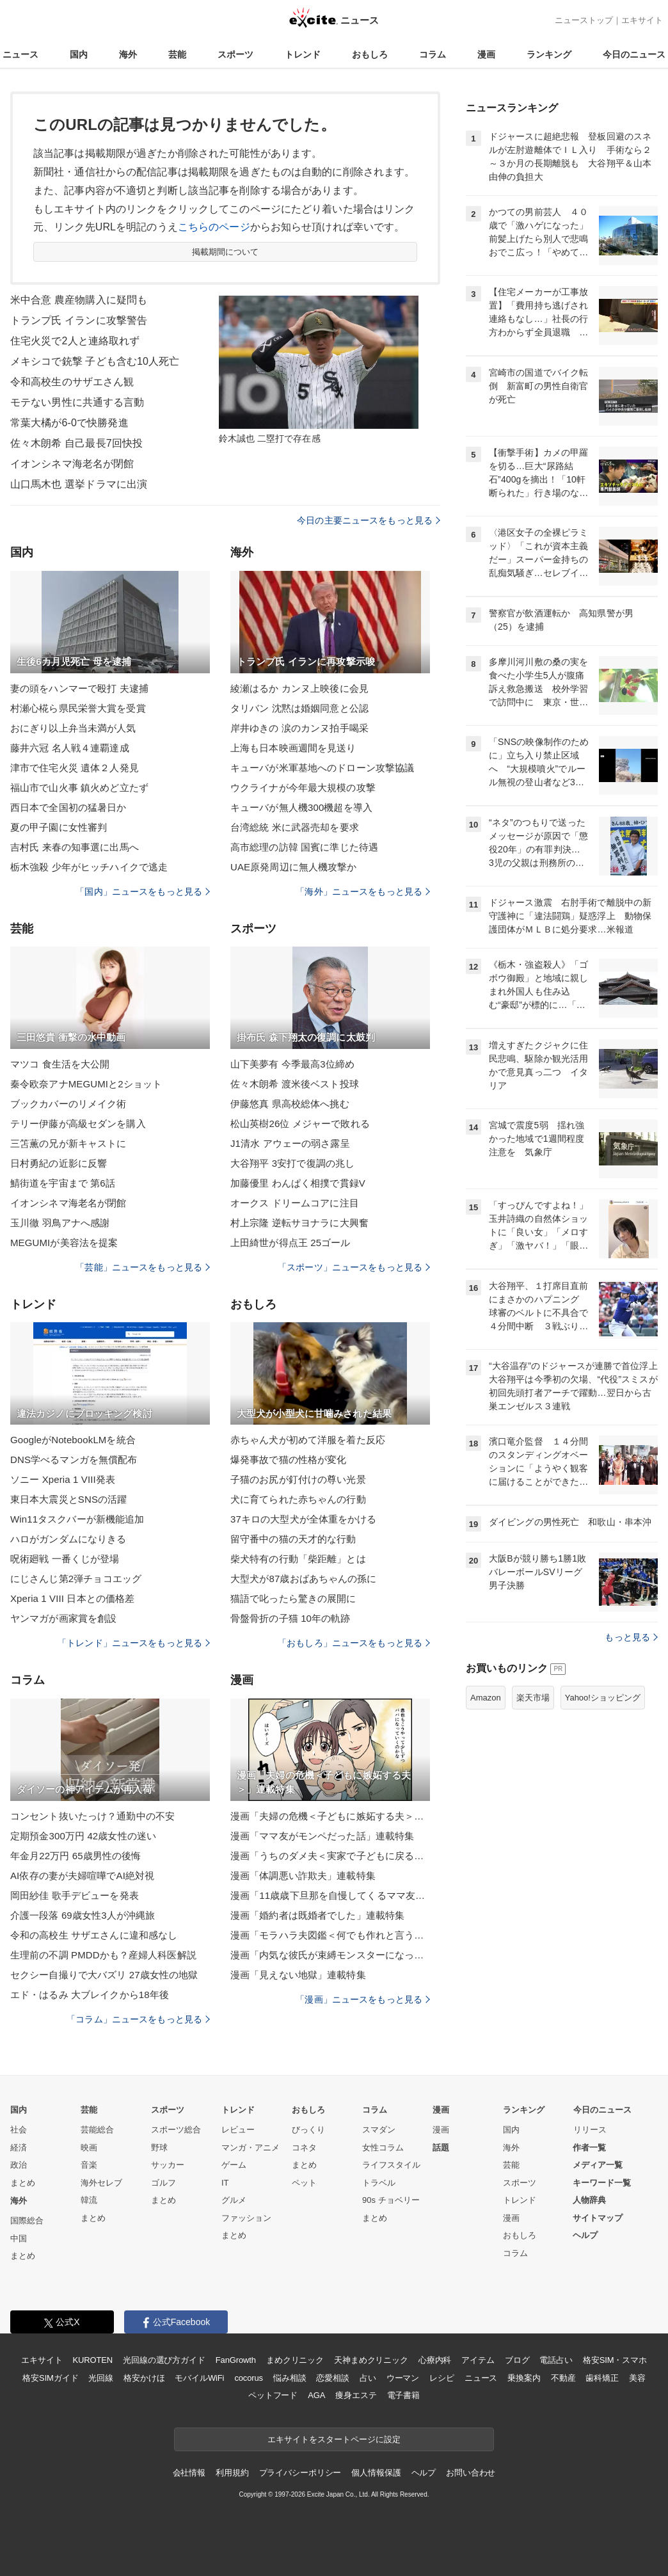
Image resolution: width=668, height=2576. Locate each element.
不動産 (563, 2378)
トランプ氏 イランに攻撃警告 (78, 320)
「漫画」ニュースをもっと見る (363, 1999)
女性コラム (383, 2147)
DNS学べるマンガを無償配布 (73, 1459)
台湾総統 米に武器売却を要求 (294, 827)
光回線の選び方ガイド (164, 2360)
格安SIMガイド (50, 2378)
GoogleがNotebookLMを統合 (73, 1439)
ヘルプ (585, 2235)
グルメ (233, 2200)
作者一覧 (589, 2147)
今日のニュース (634, 54)
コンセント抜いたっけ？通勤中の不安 (92, 1816)
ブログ (517, 2360)
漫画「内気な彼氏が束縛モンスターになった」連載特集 (330, 1954)
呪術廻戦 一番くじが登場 (65, 1558)
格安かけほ (143, 2378)
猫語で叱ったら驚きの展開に (293, 1598)
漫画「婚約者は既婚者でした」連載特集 (317, 1915)
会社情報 (189, 2472)
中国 (18, 2238)
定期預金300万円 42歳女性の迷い (83, 1835)
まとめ (22, 2183)
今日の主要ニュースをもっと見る (368, 520)
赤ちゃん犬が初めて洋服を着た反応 (307, 1439)
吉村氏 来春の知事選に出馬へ (74, 847)
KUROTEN (92, 2360)
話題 (441, 2147)
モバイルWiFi (199, 2378)
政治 (18, 2165)
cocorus (248, 2378)
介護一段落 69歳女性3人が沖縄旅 (82, 1915)
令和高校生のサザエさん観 (72, 381)
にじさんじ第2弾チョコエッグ (75, 1578)
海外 (128, 54)
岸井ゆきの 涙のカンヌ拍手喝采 (299, 728)
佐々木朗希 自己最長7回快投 (76, 443)
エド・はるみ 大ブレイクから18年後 (89, 1994)
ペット (304, 2183)
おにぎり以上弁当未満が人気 (73, 728)
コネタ (304, 2147)
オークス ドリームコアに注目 (294, 1202)
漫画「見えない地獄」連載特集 (298, 1974)
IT (225, 2183)
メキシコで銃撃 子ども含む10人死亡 (94, 361)
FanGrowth (236, 2360)
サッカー (167, 2165)
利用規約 (232, 2472)
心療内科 (434, 2360)
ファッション (246, 2218)
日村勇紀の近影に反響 (58, 1163)
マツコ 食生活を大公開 (60, 1064)
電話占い (555, 2360)
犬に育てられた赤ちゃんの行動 (298, 1499)
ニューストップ (584, 20)
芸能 (177, 54)
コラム (432, 54)
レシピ (441, 2378)
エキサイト (642, 20)
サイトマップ (598, 2218)
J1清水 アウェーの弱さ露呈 (290, 1143)
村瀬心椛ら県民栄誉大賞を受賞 (78, 708)
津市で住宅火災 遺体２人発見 (74, 767)
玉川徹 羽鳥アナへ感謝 (60, 1222)
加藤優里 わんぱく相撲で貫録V (297, 1183)
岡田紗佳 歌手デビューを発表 (74, 1895)
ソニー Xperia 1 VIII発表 (62, 1479)
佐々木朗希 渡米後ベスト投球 (294, 1083)
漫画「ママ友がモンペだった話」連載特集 (322, 1835)
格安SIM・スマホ (615, 2360)
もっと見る (631, 1637)
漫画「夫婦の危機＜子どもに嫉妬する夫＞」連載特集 (330, 1816)
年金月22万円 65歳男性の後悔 (75, 1855)
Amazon (485, 1697)
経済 (18, 2147)
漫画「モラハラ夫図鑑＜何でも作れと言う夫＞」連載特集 (330, 1935)
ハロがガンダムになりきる (68, 1538)
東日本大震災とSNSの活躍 (68, 1499)
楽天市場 (533, 1697)
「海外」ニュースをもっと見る (363, 891)
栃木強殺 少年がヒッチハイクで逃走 (89, 866)
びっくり (308, 2129)
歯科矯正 (601, 2378)
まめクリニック (295, 2360)
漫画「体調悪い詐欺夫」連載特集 (303, 1875)
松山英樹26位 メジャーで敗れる (300, 1123)
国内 (79, 54)
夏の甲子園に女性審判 (58, 827)
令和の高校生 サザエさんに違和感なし (93, 1935)
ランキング (549, 54)
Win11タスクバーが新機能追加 (77, 1519)
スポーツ (235, 54)
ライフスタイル (391, 2165)
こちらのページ (214, 226)
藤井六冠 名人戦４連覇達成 (69, 747)
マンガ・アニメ (250, 2147)
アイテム (477, 2360)
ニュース (20, 54)
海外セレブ (101, 2183)
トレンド (303, 54)
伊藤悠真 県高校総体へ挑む (289, 1103)
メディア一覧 (598, 2165)
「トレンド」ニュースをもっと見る (134, 1643)
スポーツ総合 (176, 2129)
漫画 (486, 54)
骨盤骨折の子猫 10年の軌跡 (290, 1618)
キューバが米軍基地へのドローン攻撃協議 (322, 767)
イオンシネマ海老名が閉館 (72, 463)
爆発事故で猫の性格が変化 (288, 1459)
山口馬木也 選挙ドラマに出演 (78, 484)
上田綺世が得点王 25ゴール (290, 1242)
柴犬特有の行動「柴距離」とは (298, 1558)
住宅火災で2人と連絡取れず (74, 340)
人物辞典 (589, 2200)
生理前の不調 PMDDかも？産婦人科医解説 (103, 1954)
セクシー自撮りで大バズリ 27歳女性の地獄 (104, 1974)
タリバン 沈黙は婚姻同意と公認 (299, 708)
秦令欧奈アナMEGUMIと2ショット (86, 1083)
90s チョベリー (391, 2200)
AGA (316, 2395)
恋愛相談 (332, 2378)
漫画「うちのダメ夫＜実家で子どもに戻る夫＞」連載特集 (330, 1855)
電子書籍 (403, 2395)
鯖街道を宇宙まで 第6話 (62, 1183)
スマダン (378, 2129)
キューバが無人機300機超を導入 (301, 807)
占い (368, 2378)
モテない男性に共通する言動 (77, 402)
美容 (637, 2378)
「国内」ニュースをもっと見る (143, 891)
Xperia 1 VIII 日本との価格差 (72, 1598)
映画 (89, 2147)
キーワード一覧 (602, 2183)
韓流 (89, 2200)
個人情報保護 (376, 2472)
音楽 (89, 2165)
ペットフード (273, 2395)
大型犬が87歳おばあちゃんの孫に (303, 1578)
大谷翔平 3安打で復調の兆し (292, 1163)
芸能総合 (97, 2129)
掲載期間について (225, 252)
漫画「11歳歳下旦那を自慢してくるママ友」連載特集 (330, 1895)
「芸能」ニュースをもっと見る (143, 1267)
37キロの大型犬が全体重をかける (303, 1519)
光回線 (100, 2378)
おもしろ (370, 54)
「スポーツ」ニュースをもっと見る (354, 1267)
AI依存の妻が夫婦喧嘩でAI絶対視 (82, 1875)
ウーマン (402, 2378)
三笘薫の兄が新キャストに (68, 1143)
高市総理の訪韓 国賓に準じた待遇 (304, 847)
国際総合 (27, 2220)
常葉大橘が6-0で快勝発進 (69, 422)
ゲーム (233, 2165)
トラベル (378, 2183)
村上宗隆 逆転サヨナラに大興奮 (299, 1222)
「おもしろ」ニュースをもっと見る (354, 1643)
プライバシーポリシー (300, 2472)
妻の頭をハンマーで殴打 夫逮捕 (79, 688)
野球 (159, 2147)
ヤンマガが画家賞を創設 (63, 1618)
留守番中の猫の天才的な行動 (293, 1538)
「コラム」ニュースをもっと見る (138, 2019)
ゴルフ (163, 2183)
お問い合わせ (470, 2472)
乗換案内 (523, 2378)
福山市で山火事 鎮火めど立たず (79, 787)
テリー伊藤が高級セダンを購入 (78, 1123)
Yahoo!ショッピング (602, 1697)
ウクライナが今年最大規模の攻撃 (303, 787)
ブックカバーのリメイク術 (68, 1103)
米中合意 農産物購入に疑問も (78, 299)
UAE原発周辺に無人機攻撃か (293, 866)
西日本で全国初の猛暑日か (68, 807)
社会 (18, 2129)
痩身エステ (355, 2395)
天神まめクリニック (371, 2360)
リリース (590, 2129)
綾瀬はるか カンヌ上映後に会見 (299, 688)
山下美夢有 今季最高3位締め (292, 1064)
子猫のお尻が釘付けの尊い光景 (298, 1479)
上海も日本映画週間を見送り (293, 747)
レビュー (238, 2129)
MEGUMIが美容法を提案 (64, 1242)
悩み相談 (289, 2378)
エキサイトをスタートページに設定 (334, 2439)
